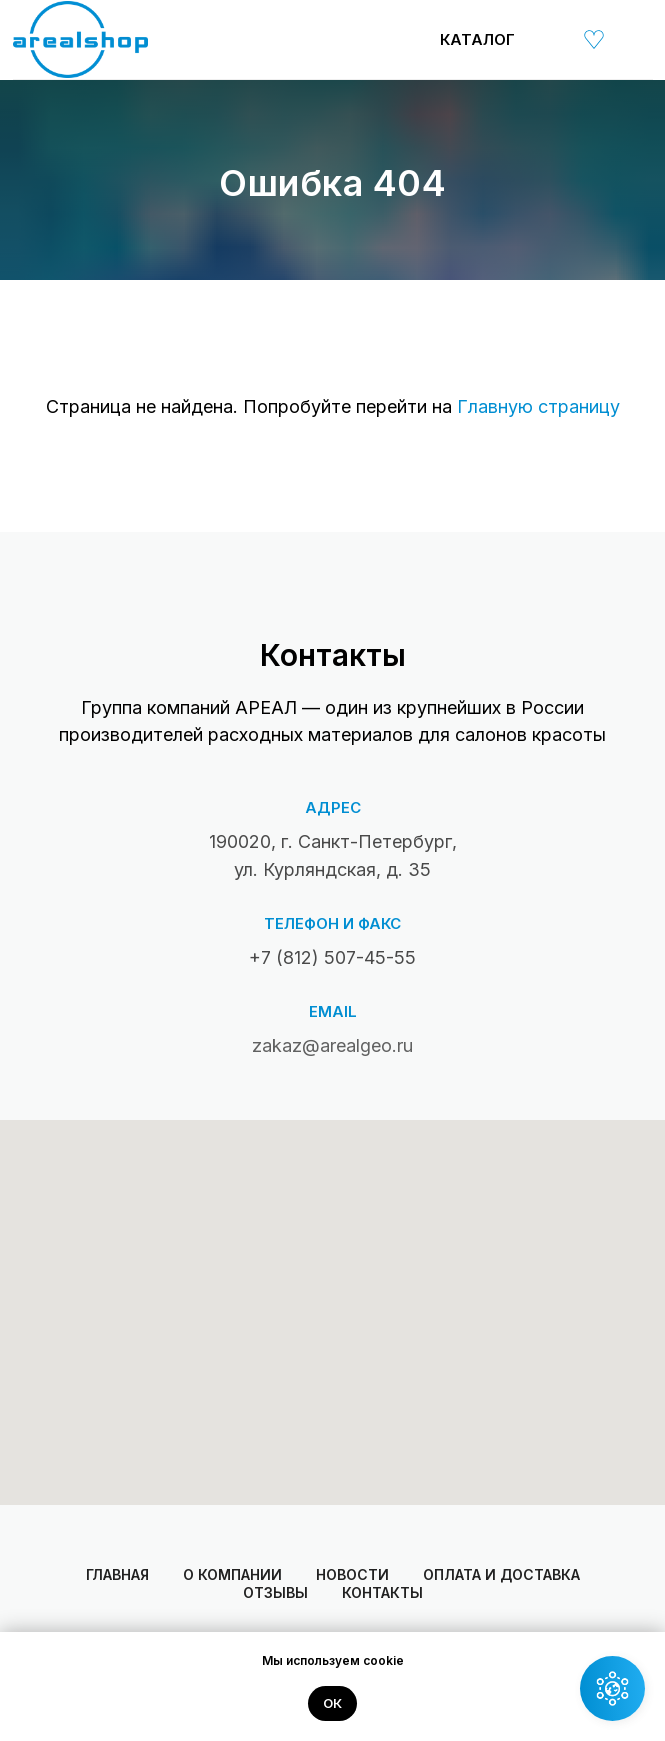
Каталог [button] (477, 39)
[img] (548, 39)
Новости (352, 1574)
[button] (612, 1688)
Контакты (382, 1592)
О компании (232, 1574)
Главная (117, 1574)
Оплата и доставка (501, 1574)
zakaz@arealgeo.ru (332, 1045)
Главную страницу (538, 406)
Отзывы (275, 1592)
